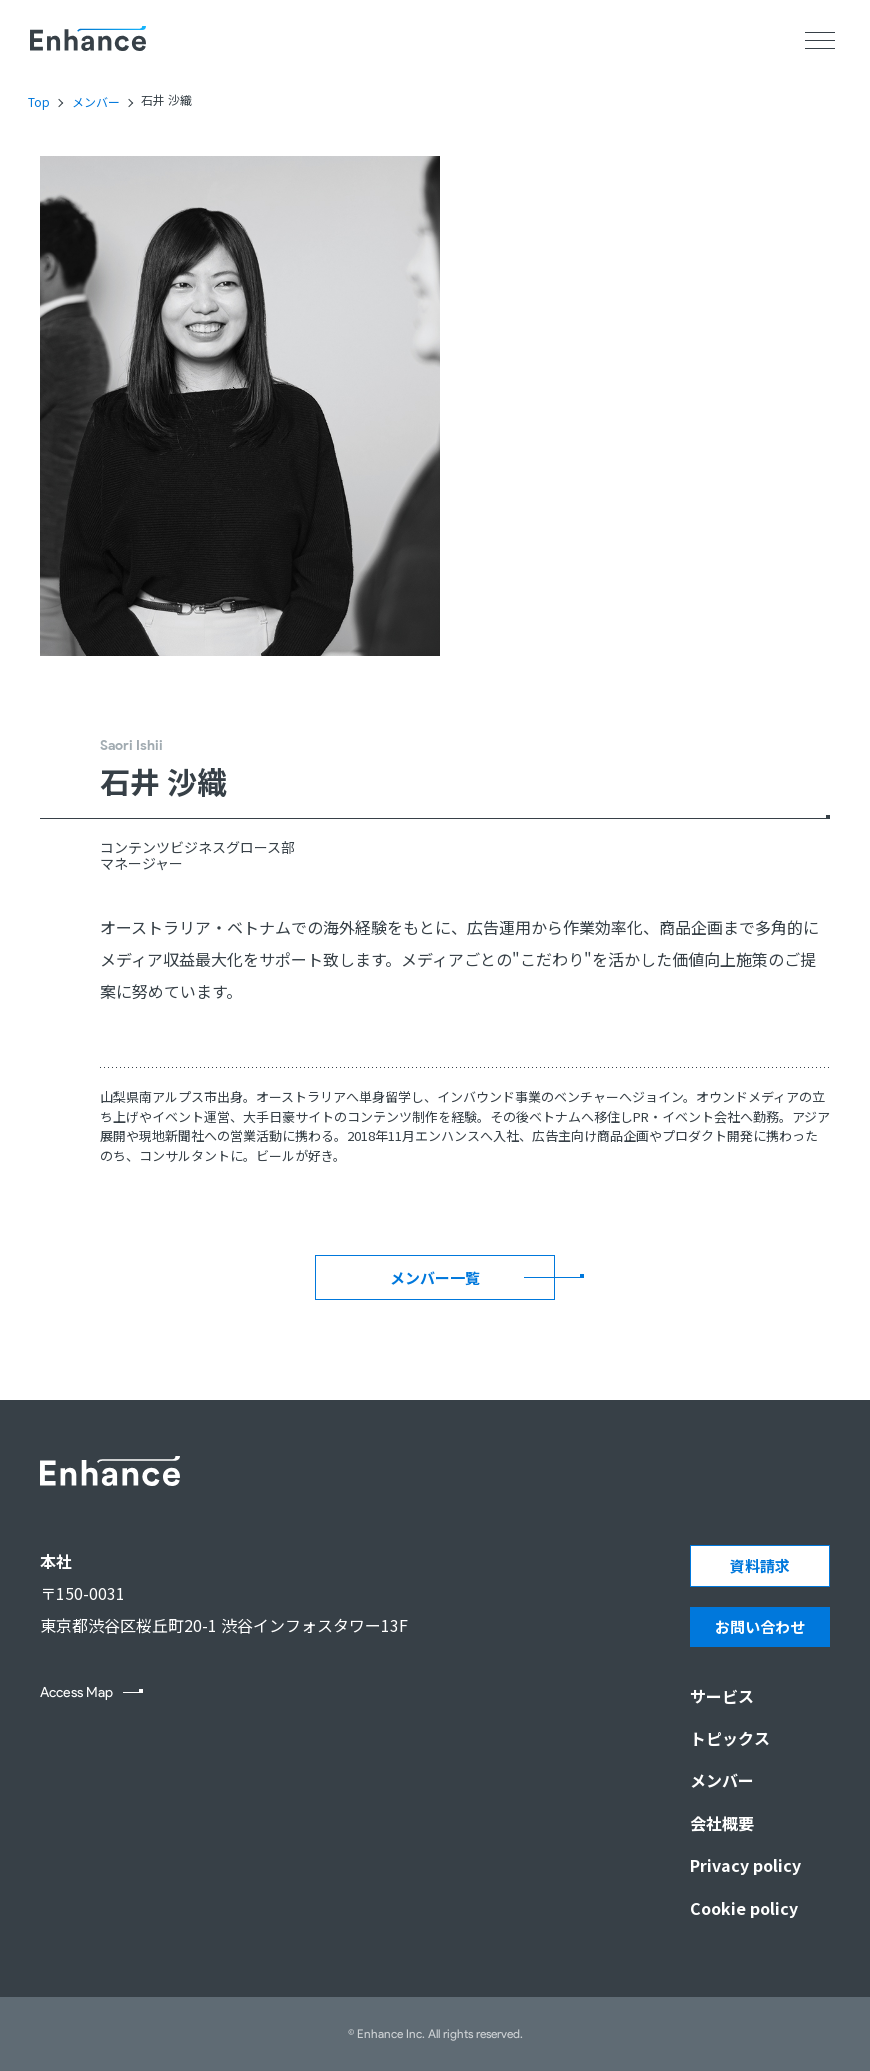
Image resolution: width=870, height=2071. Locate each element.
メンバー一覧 (435, 1277)
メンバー (96, 102)
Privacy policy (745, 1865)
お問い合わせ (760, 1626)
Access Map (76, 1693)
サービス (722, 1696)
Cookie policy (744, 1908)
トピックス (730, 1738)
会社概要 (722, 1823)
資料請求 (760, 1565)
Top (39, 102)
